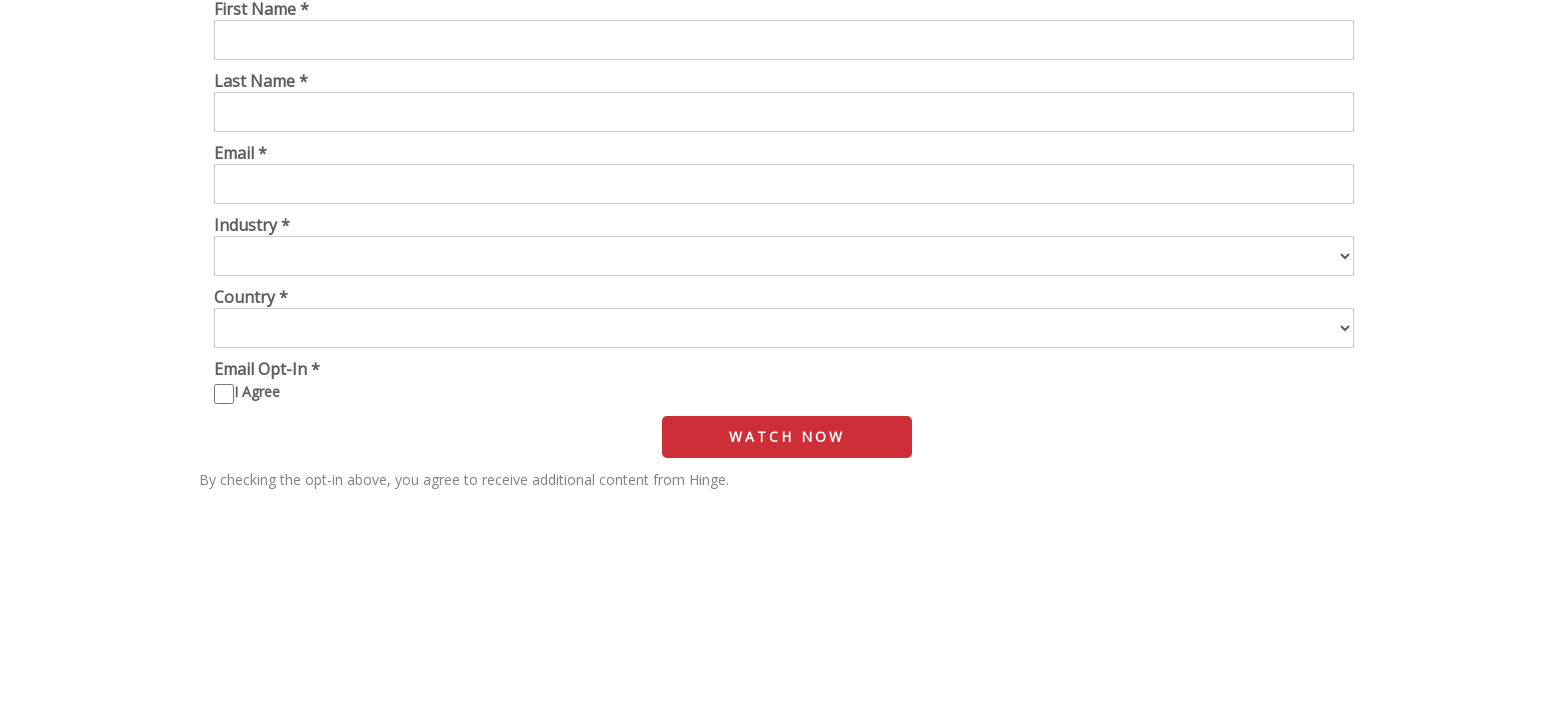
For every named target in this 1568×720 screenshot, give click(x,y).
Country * (251, 297)
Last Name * (261, 81)
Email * (240, 153)
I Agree (257, 391)
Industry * (252, 225)
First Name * (261, 9)
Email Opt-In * (267, 369)
